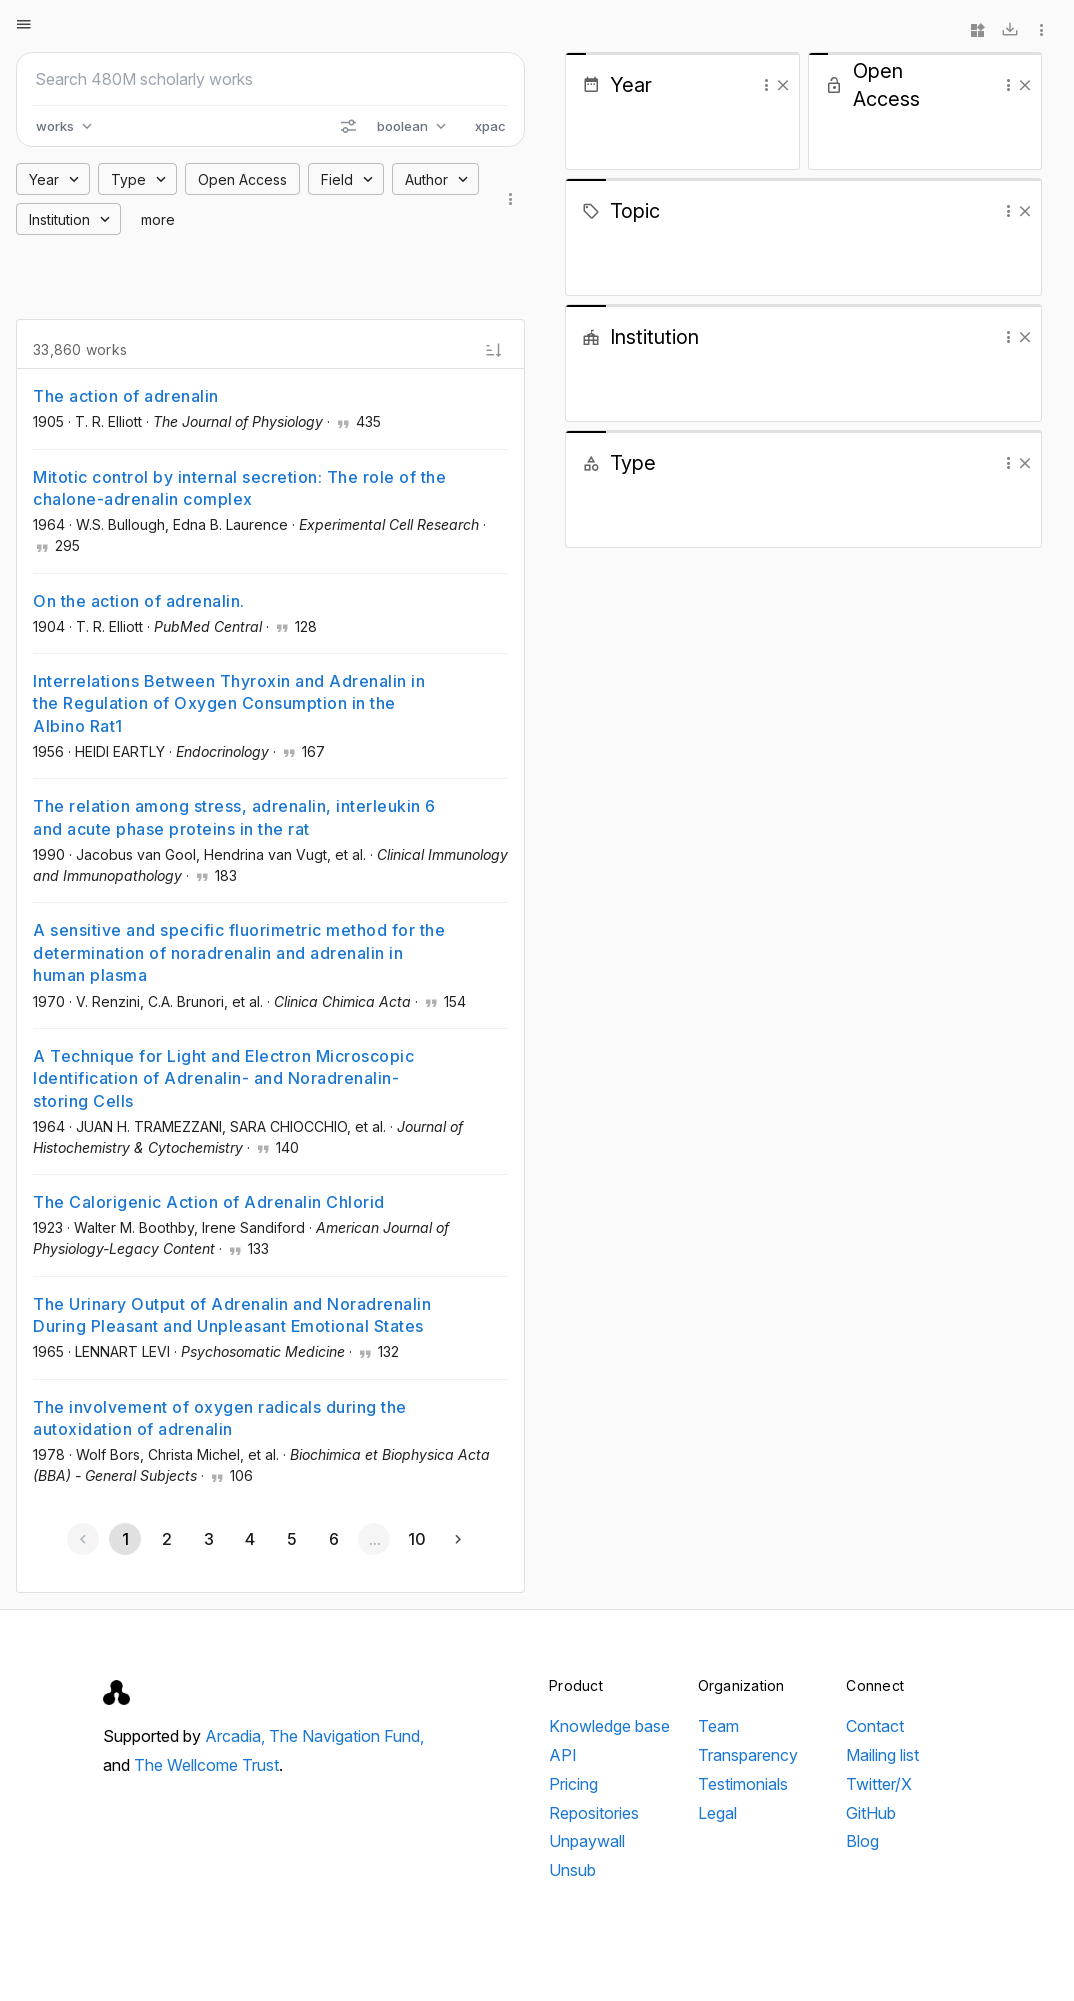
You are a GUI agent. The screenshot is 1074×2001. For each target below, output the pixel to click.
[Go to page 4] (250, 1539)
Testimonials (743, 1784)
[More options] (1042, 30)
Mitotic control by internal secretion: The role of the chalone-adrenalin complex (239, 488)
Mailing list (882, 1755)
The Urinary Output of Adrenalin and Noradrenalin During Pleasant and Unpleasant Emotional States (232, 1315)
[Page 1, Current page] (125, 1539)
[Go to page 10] (416, 1539)
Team (718, 1726)
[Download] (1010, 30)
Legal (717, 1813)
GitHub (871, 1813)
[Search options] (348, 126)
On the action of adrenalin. (139, 601)
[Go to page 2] (167, 1539)
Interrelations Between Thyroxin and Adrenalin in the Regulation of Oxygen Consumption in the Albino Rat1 (229, 703)
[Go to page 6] (333, 1539)
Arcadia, (237, 1736)
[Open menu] (24, 24)
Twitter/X (879, 1784)
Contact (875, 1726)
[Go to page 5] (291, 1539)
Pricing (573, 1784)
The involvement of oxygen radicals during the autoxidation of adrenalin (220, 1418)
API (563, 1755)
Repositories (594, 1813)
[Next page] (458, 1539)
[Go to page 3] (208, 1539)
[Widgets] (978, 30)
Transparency (748, 1755)
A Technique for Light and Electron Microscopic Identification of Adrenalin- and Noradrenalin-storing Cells (223, 1078)
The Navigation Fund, (346, 1736)
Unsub (572, 1870)
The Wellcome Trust (206, 1765)
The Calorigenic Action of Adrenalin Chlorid (209, 1202)
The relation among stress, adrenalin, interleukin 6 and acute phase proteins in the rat (234, 817)
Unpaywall (587, 1841)
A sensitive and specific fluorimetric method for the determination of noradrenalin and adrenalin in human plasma (239, 952)
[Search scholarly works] (270, 79)
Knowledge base (609, 1726)
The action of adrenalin (126, 396)
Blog (862, 1841)
